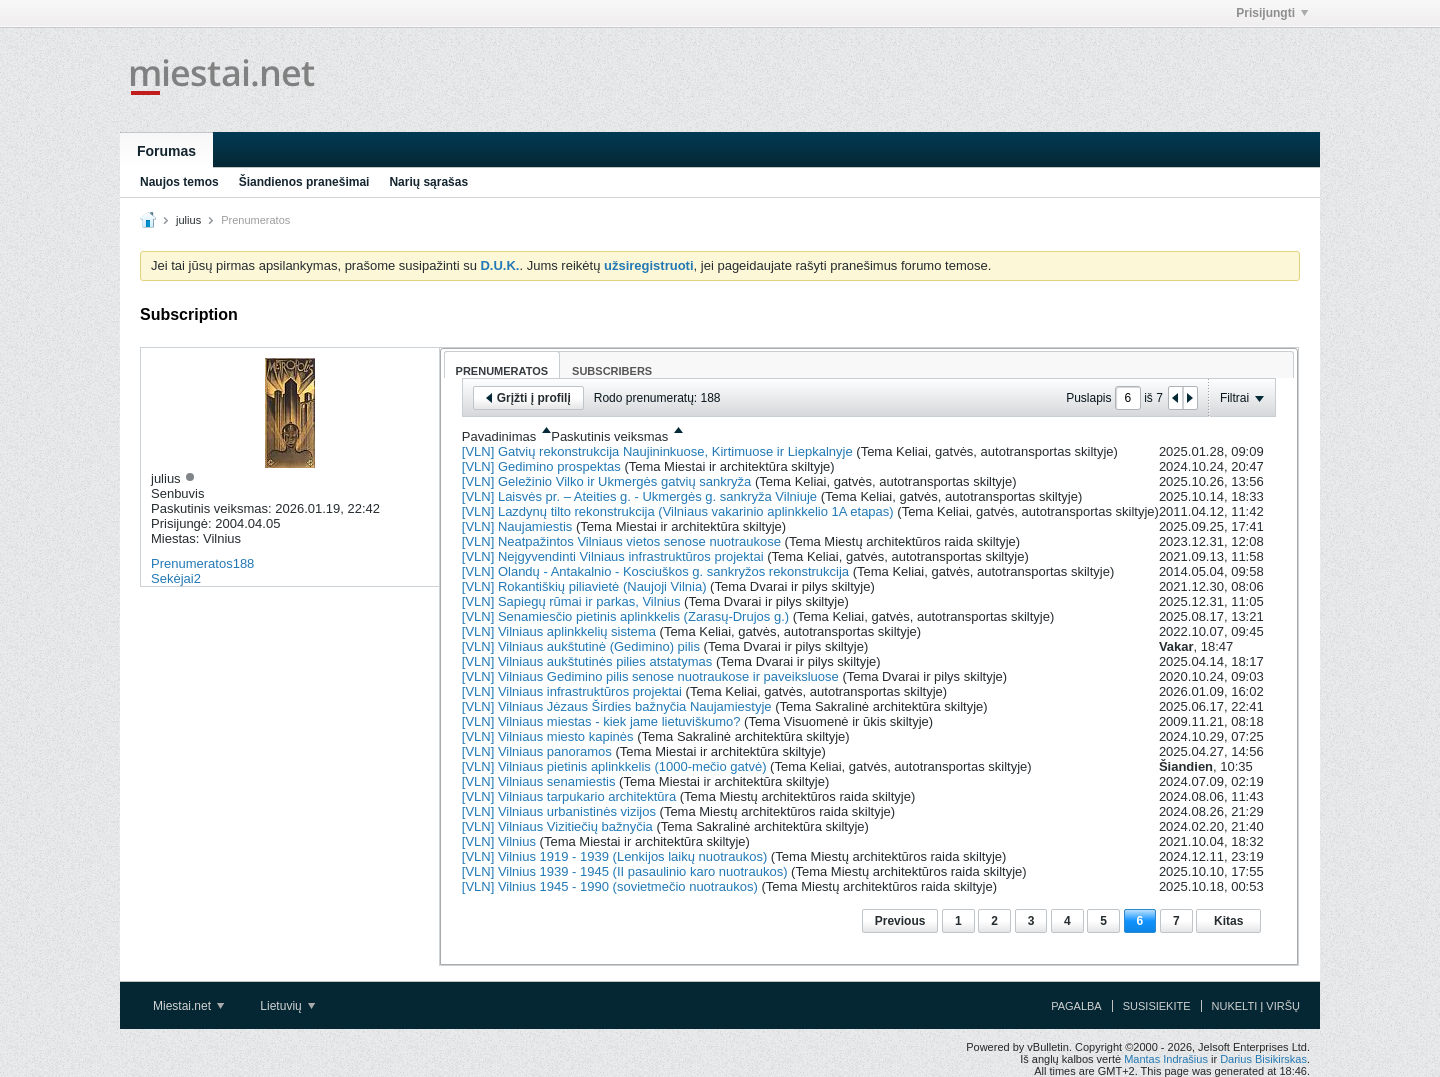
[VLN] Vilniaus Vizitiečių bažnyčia (557, 826)
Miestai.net (188, 1006)
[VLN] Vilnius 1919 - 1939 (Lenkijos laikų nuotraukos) (614, 856)
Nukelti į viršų (1256, 1006)
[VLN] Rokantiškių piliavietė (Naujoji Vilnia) (584, 586)
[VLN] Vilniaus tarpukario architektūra (569, 796)
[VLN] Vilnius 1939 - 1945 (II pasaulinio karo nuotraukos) (625, 871)
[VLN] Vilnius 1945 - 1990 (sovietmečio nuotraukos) (610, 886)
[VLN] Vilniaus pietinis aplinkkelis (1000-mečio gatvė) (614, 766)
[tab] (502, 364)
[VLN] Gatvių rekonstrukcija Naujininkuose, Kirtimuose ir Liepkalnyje (657, 451)
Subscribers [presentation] (612, 371)
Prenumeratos (192, 563)
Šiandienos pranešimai (304, 182)
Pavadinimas (499, 436)
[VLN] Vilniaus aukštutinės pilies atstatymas (587, 661)
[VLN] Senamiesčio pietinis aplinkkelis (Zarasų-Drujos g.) (625, 616)
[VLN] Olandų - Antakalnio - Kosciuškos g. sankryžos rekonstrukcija (655, 571)
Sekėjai (172, 578)
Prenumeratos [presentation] (502, 371)
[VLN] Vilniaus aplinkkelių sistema (559, 631)
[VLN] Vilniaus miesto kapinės (548, 736)
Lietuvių (287, 1006)
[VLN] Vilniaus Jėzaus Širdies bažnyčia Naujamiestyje (617, 706)
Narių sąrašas (428, 182)
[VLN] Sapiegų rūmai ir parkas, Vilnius (571, 601)
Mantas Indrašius (1166, 1059)
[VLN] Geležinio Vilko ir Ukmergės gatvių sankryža (607, 481)
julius (188, 220)
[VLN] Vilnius (499, 841)
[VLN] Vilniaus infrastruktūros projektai (572, 691)
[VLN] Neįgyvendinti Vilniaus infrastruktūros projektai (613, 556)
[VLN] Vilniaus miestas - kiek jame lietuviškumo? (601, 721)
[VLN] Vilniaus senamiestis (539, 781)
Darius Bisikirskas (1263, 1059)
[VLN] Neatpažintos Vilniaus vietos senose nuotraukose (621, 541)
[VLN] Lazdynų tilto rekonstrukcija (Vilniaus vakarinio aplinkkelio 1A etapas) (678, 511)
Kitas (1228, 921)
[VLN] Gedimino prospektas (541, 466)
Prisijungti (1272, 13)
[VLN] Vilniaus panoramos (537, 751)
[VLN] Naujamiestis (517, 526)
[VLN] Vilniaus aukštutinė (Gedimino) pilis (581, 646)
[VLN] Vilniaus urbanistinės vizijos (559, 811)
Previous (900, 921)
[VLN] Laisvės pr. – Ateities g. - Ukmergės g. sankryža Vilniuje (639, 496)
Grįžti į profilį (528, 398)
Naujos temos (179, 182)
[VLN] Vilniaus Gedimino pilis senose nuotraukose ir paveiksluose (650, 676)
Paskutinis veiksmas (609, 436)
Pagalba (1076, 1006)
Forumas (166, 151)
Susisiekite (1157, 1006)
